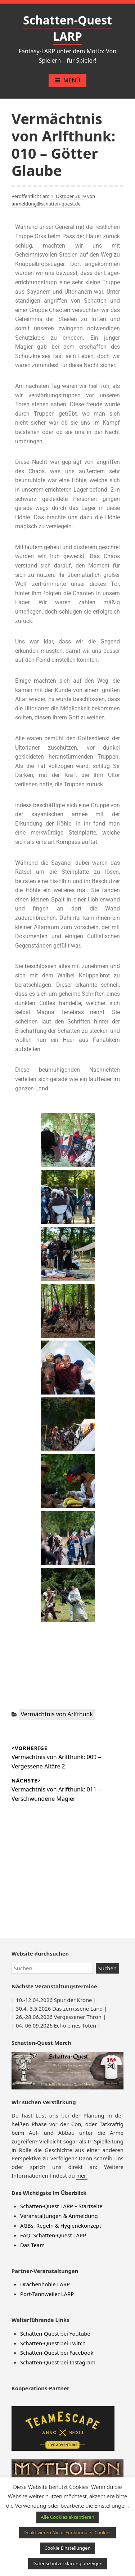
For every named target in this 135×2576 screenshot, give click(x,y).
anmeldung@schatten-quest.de (46, 203)
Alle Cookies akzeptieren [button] (67, 2517)
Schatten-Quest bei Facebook (56, 2352)
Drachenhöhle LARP (45, 2284)
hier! (82, 2175)
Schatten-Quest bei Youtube (55, 2333)
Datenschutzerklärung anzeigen (67, 2563)
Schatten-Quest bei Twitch (53, 2343)
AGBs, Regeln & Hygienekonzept (60, 2225)
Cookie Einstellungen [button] (68, 2548)
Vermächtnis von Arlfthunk (57, 1714)
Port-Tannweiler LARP (47, 2293)
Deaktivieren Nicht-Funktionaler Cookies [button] (67, 2532)
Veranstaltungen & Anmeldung (59, 2215)
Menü (67, 80)
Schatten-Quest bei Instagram (57, 2362)
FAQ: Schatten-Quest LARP (53, 2235)
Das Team (32, 2245)
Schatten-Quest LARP (67, 28)
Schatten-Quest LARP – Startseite (61, 2206)
